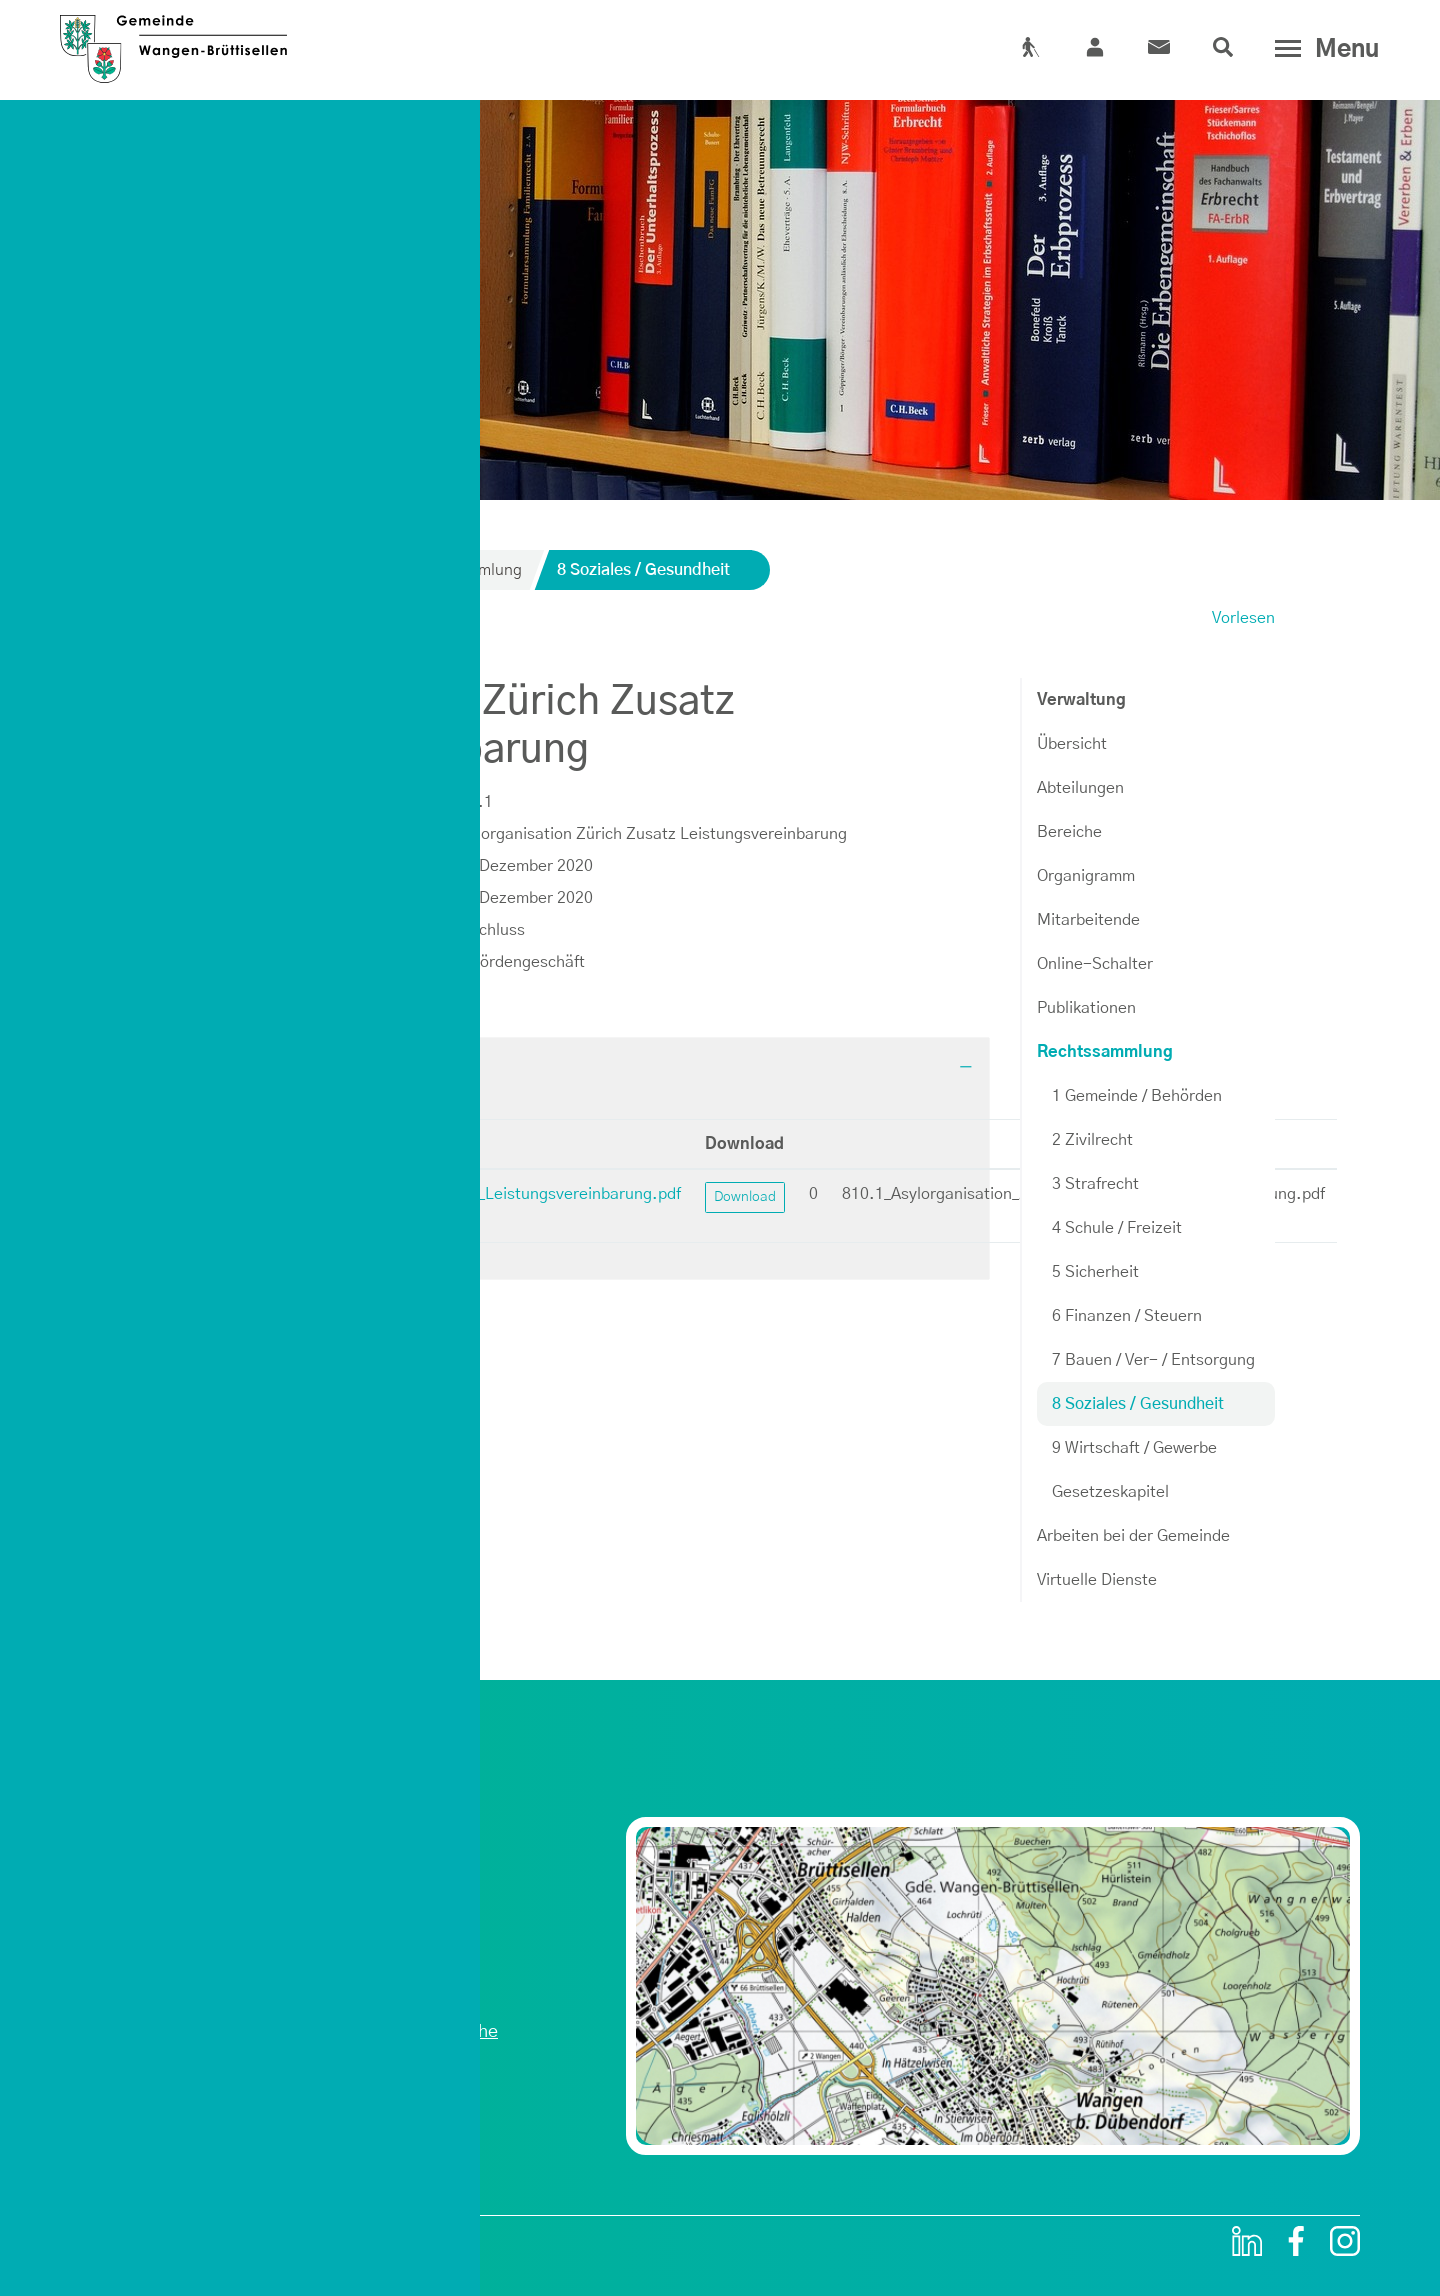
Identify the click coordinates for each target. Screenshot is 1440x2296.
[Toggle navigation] (1322, 49)
